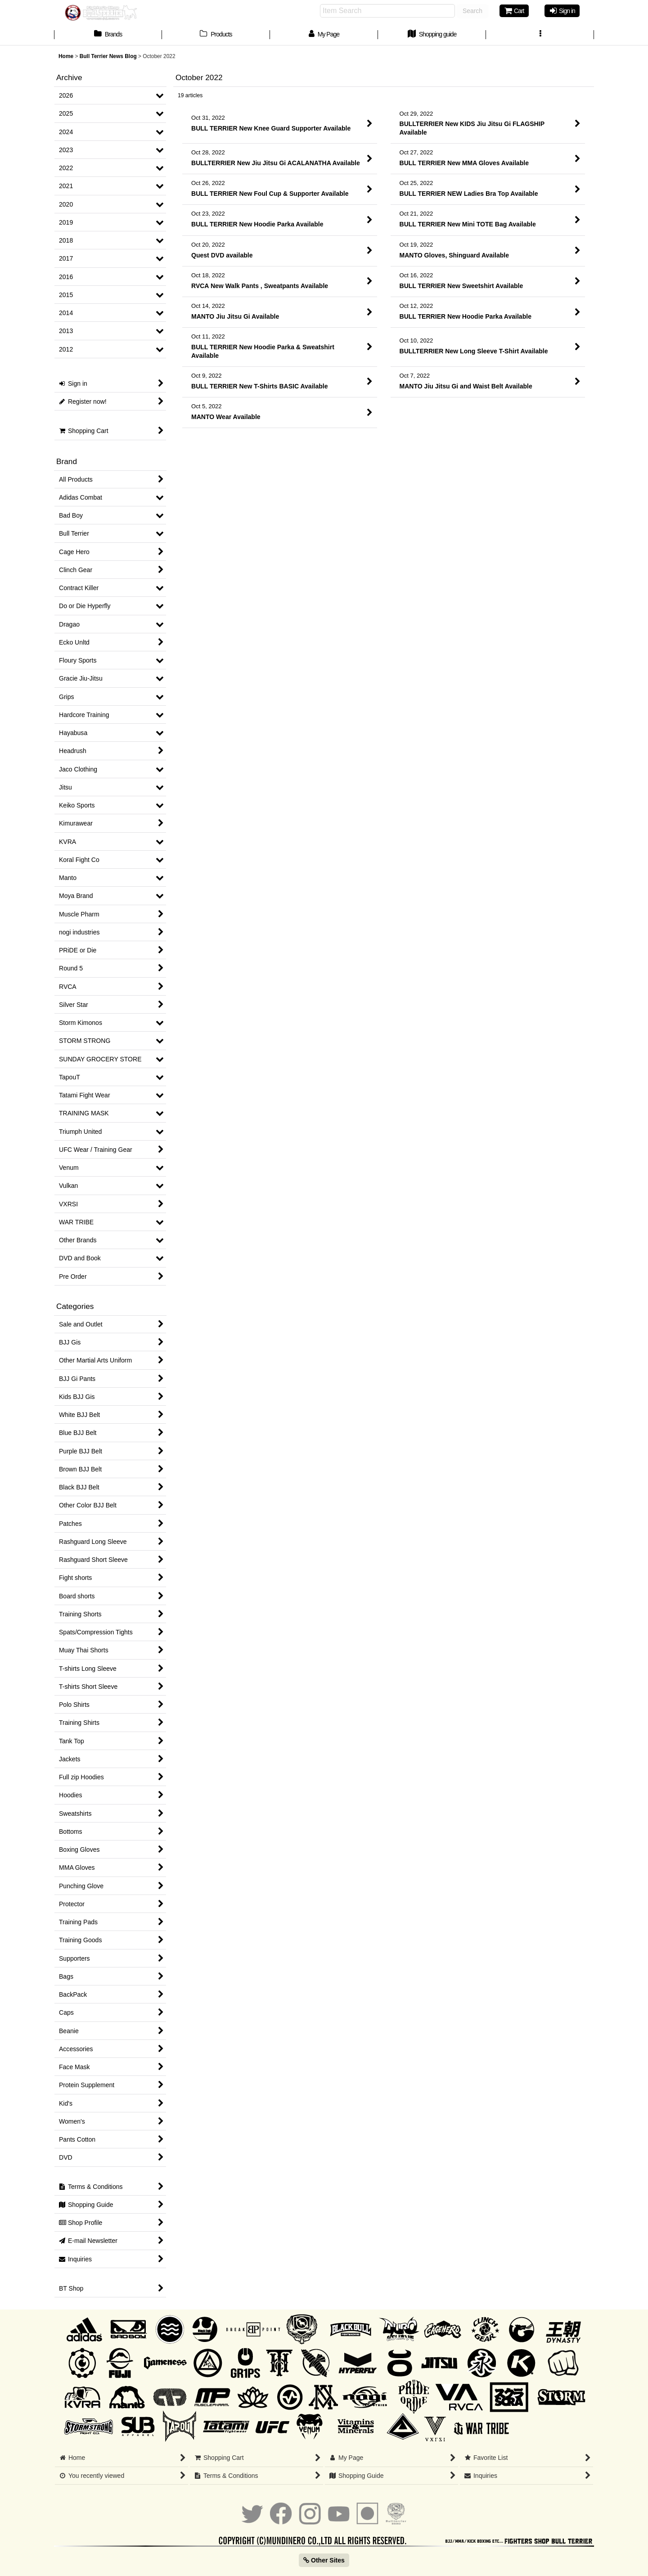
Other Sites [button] (324, 2560)
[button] (540, 35)
